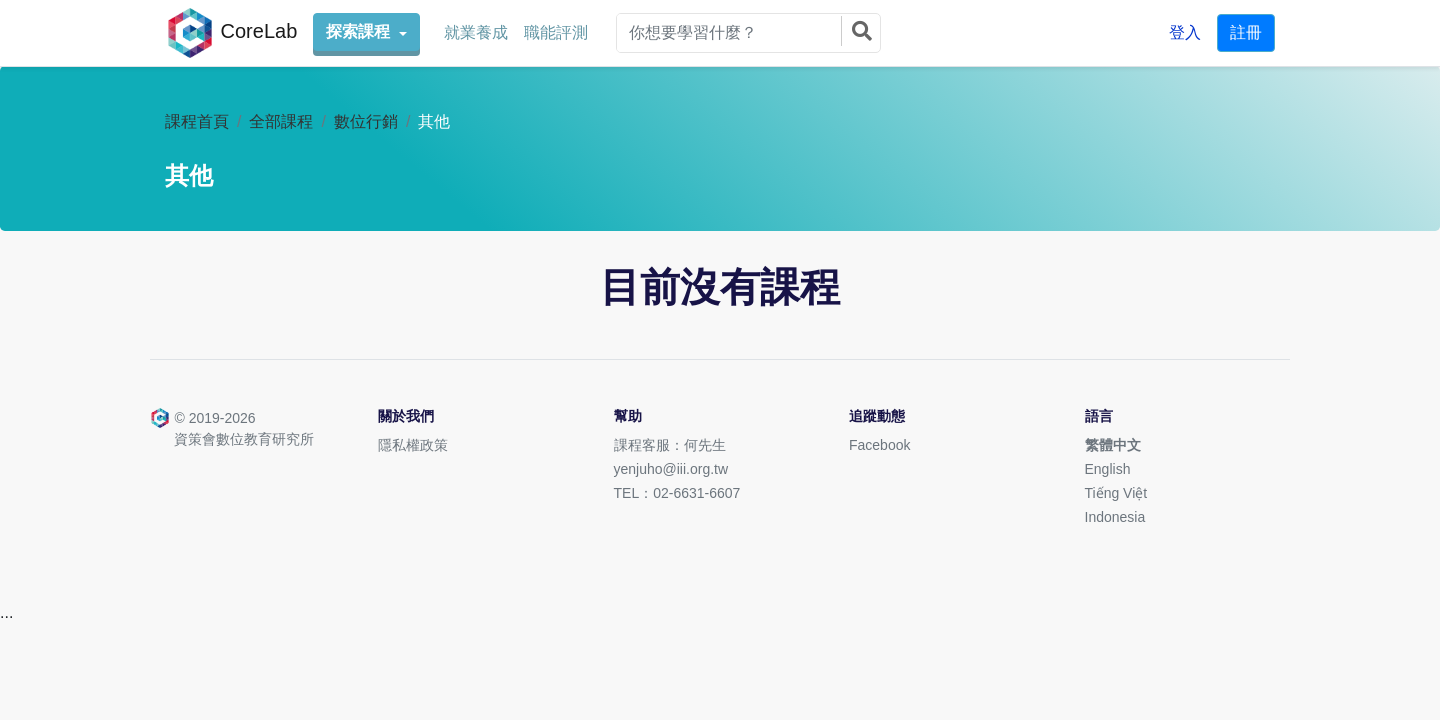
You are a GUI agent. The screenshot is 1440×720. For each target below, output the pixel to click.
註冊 (1246, 32)
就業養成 (476, 32)
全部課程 (281, 121)
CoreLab (231, 33)
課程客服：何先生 (670, 445)
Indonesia (1115, 517)
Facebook (879, 445)
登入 (1185, 32)
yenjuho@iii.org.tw (671, 469)
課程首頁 (197, 121)
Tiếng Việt (1116, 493)
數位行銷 (366, 121)
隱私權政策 (413, 445)
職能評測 (556, 32)
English (1108, 469)
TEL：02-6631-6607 (677, 493)
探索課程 (360, 31)
